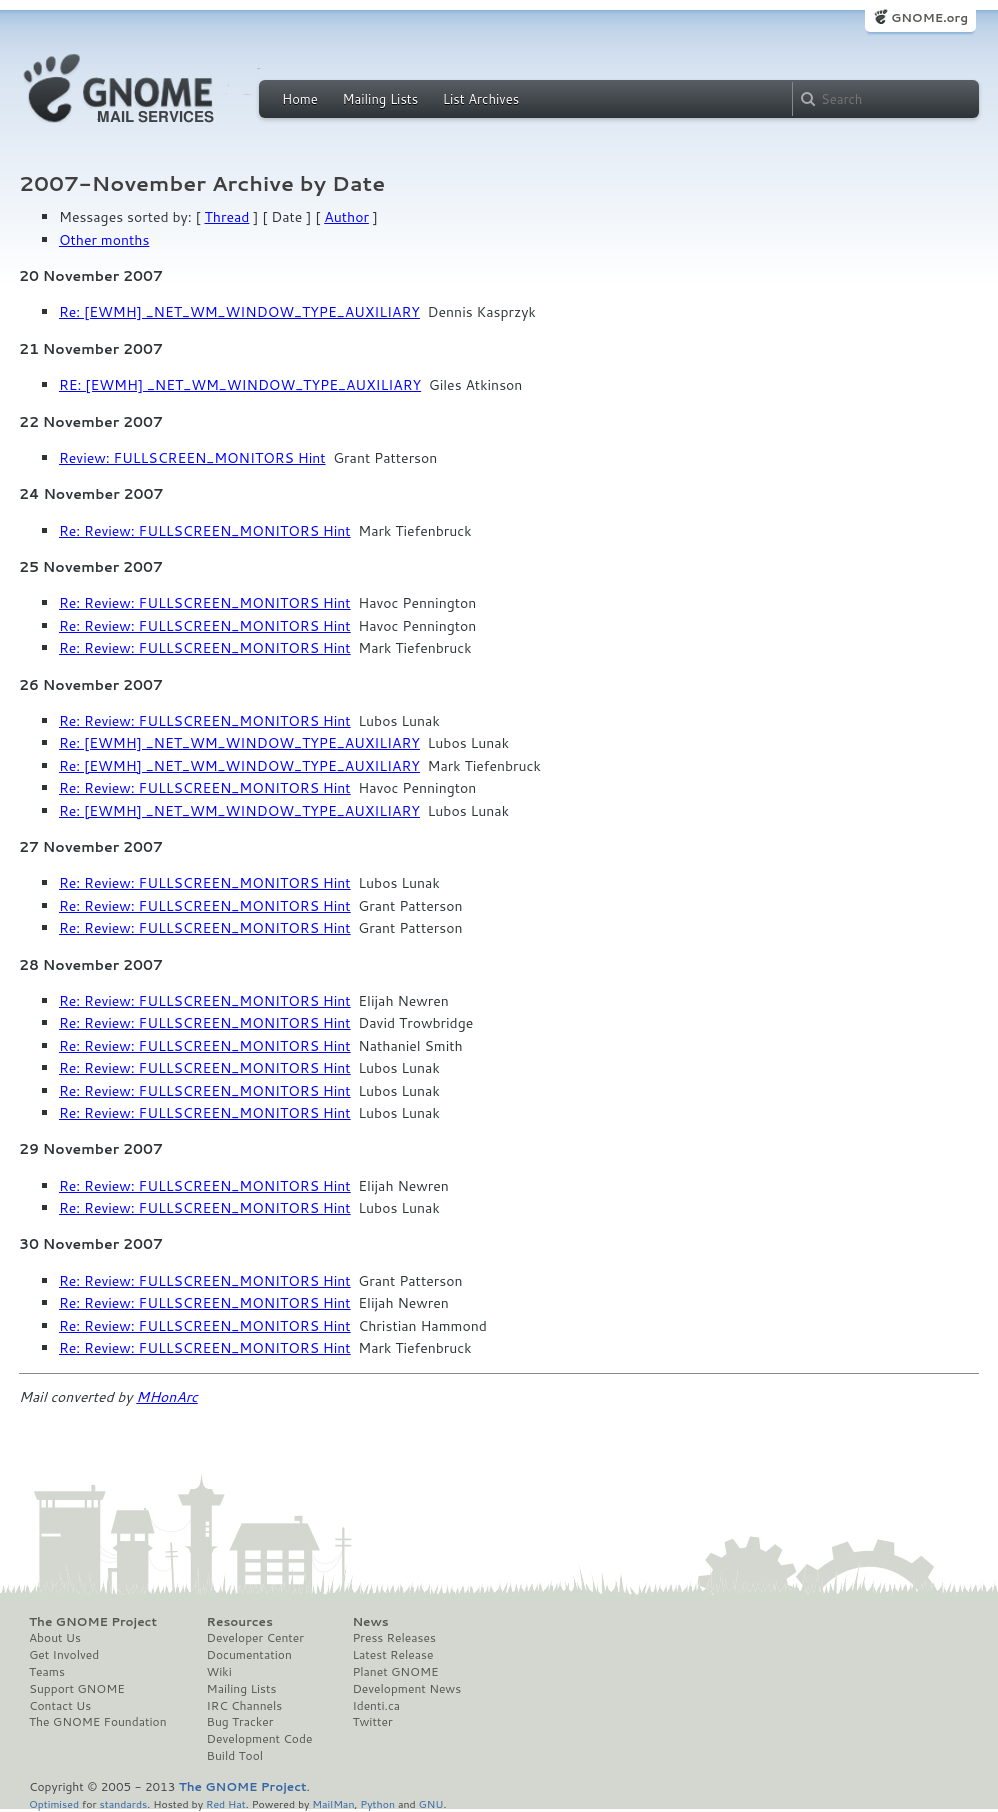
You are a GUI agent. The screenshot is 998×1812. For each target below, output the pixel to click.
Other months (104, 240)
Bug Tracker (240, 1722)
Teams (47, 1672)
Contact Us (60, 1706)
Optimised (54, 1803)
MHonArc (167, 1397)
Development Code (260, 1739)
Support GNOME (77, 1689)
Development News (406, 1689)
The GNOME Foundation (98, 1722)
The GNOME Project (93, 1622)
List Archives (481, 99)
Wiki (219, 1672)
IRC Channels (245, 1706)
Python (377, 1803)
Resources (240, 1622)
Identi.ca (376, 1706)
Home (300, 99)
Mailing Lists (380, 99)
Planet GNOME (395, 1672)
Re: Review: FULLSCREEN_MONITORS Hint (205, 531)
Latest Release (392, 1655)
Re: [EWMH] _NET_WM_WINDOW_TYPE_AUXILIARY (239, 312)
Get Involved (64, 1655)
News (370, 1622)
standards (123, 1803)
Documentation (249, 1655)
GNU (431, 1803)
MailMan (333, 1803)
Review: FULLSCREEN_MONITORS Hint (192, 458)
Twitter (372, 1722)
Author (346, 217)
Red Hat (226, 1803)
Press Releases (393, 1638)
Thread (227, 217)
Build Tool (235, 1756)
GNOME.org (929, 17)
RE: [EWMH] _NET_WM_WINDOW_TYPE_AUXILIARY (240, 385)
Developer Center (255, 1638)
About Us (55, 1638)
